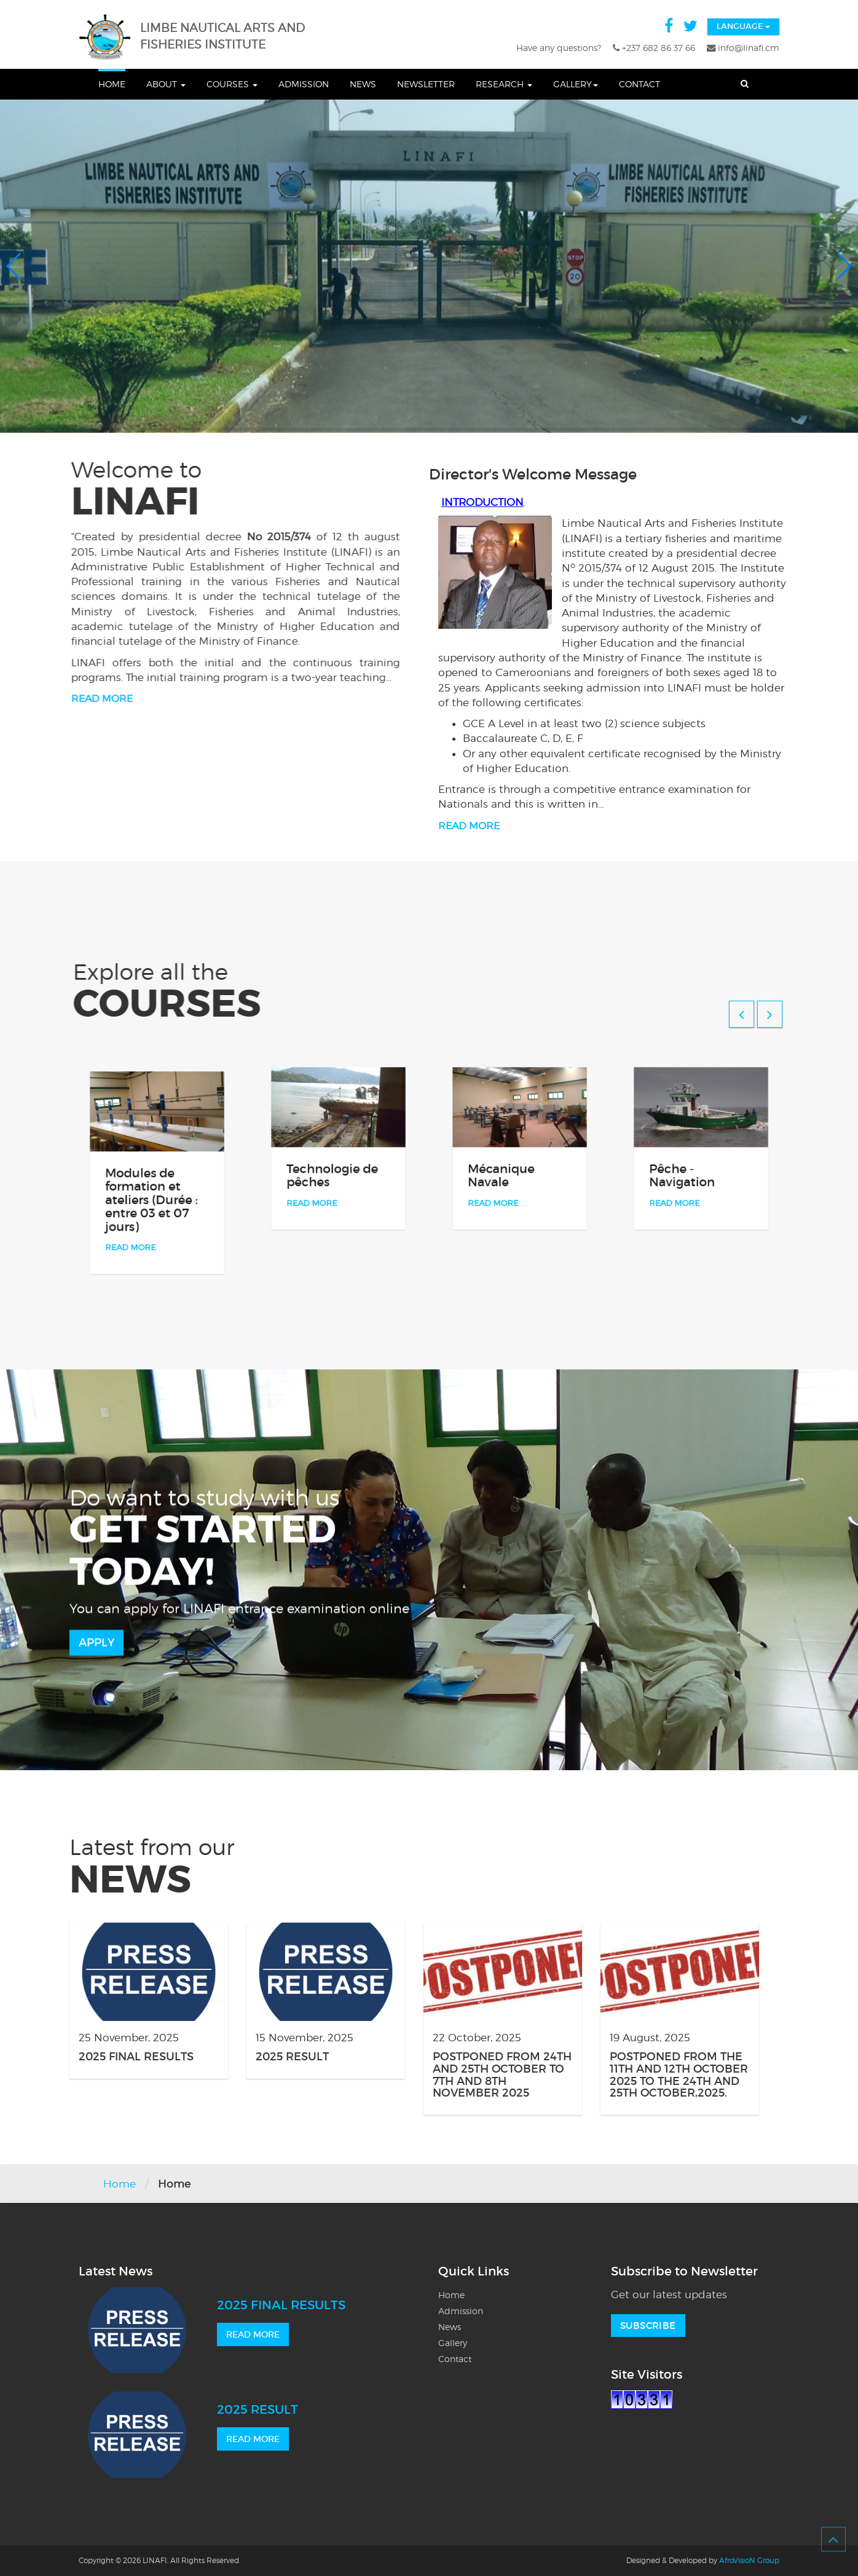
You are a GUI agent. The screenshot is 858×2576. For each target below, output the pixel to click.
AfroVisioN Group (749, 2560)
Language (743, 26)
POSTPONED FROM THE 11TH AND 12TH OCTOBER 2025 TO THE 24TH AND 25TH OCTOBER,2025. (679, 2075)
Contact (639, 84)
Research (504, 84)
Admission (303, 84)
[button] (14, 266)
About (166, 84)
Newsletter (426, 84)
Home (111, 84)
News (363, 84)
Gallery (575, 84)
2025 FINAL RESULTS (136, 2056)
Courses (232, 84)
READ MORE (253, 2334)
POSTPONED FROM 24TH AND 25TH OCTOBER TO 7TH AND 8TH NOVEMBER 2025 (502, 2075)
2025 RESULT (292, 2056)
